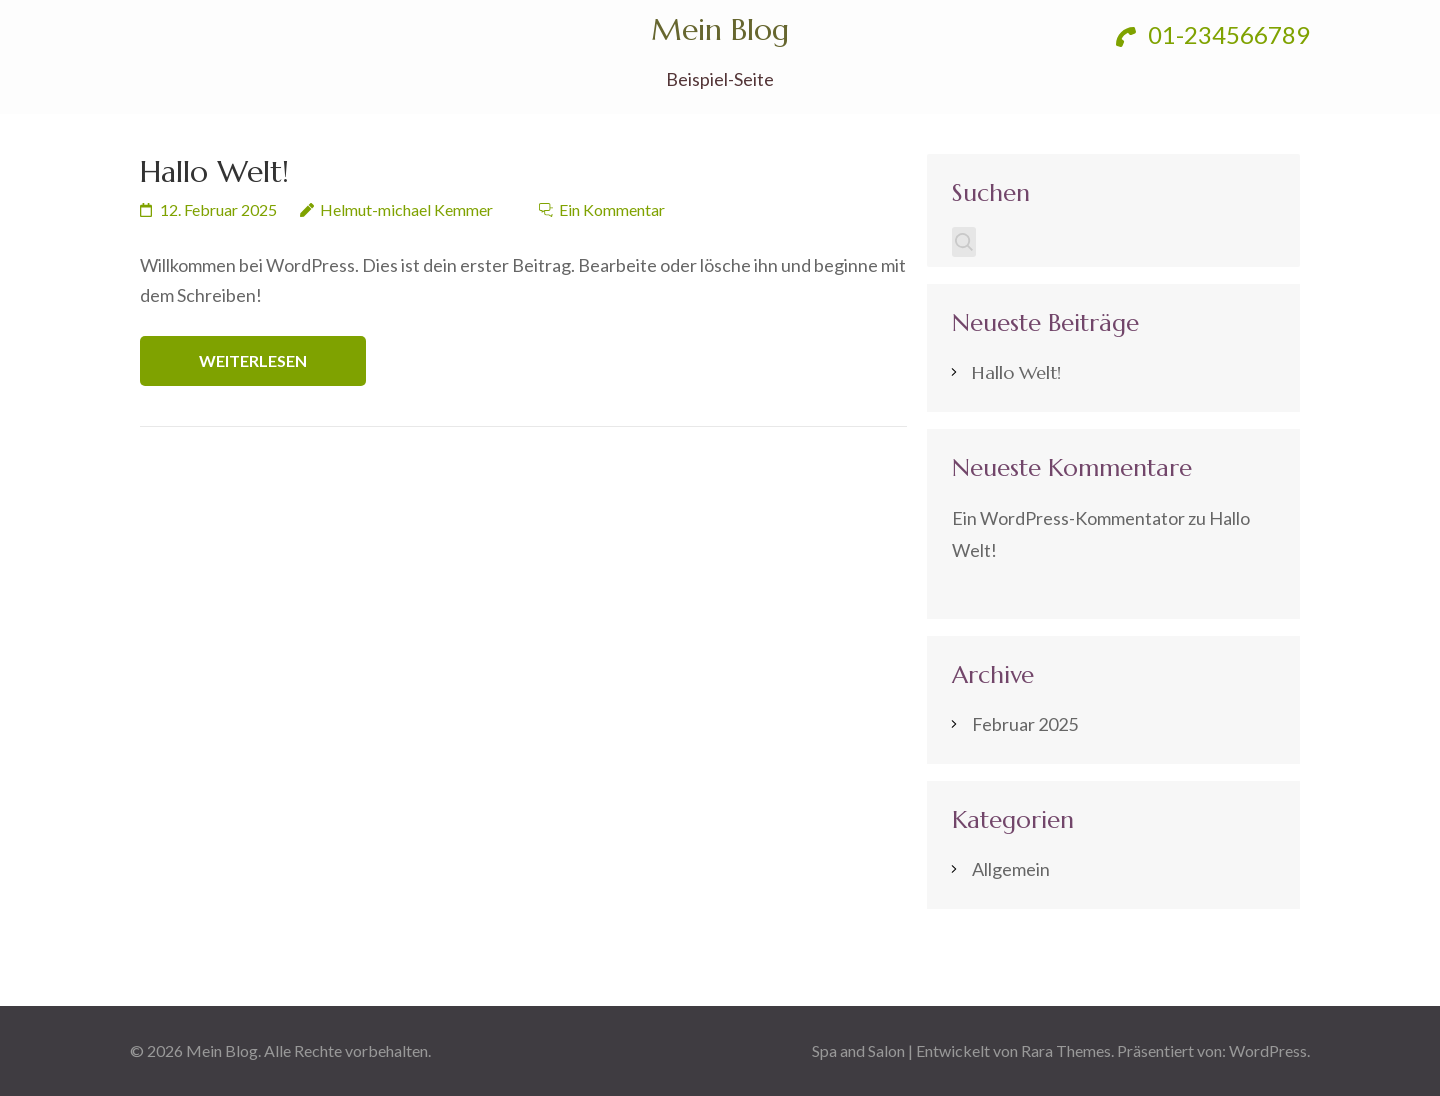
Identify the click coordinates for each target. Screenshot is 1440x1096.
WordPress (1268, 1050)
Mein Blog (720, 29)
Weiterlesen (253, 360)
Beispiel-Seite (720, 79)
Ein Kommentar (612, 209)
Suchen (991, 192)
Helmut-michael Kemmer (406, 209)
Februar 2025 (1025, 724)
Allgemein (1011, 869)
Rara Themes (1066, 1050)
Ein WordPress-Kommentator (1068, 518)
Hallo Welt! (214, 171)
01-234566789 (1213, 34)
